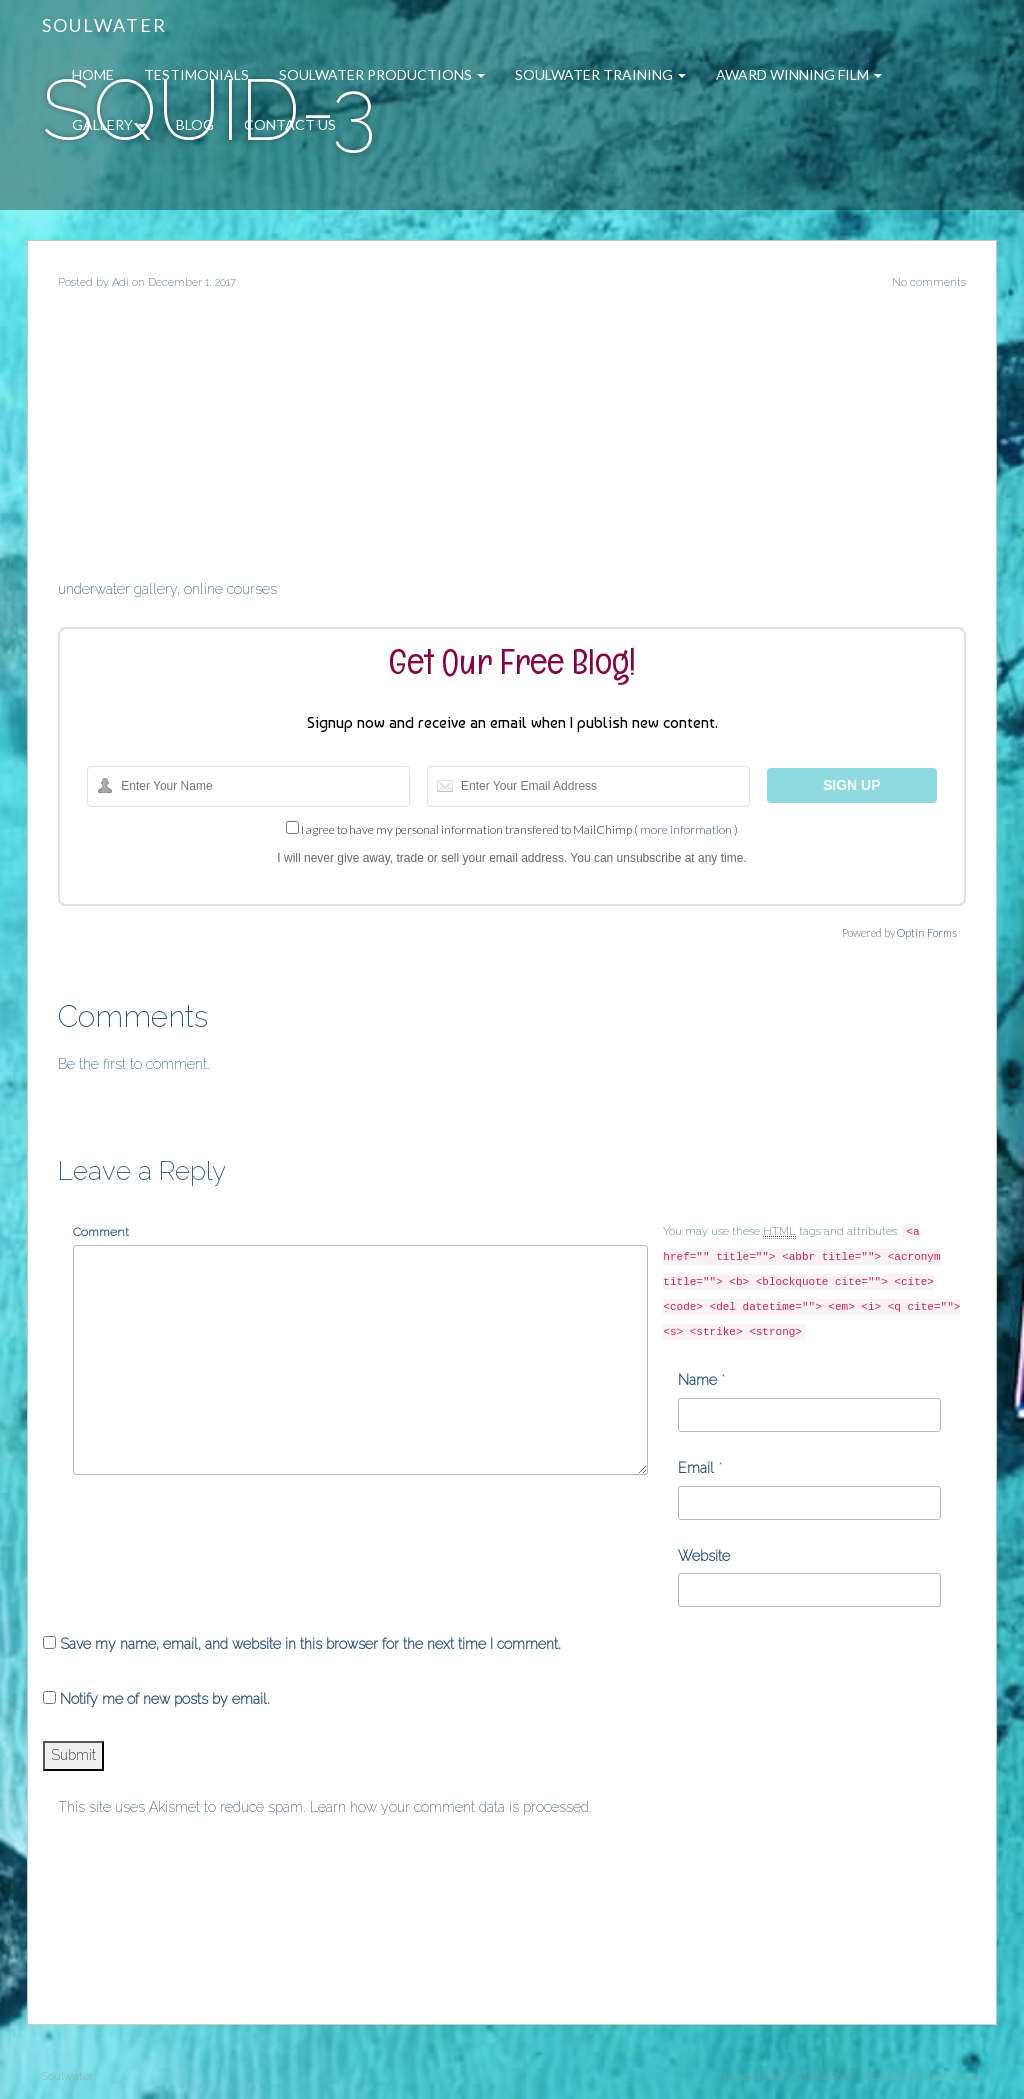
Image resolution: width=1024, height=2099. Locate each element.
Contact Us (290, 124)
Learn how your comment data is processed (449, 1807)
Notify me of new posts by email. (165, 1699)
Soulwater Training (600, 74)
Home (93, 74)
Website (704, 1556)
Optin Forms (927, 932)
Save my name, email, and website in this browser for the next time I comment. (310, 1644)
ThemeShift (822, 2076)
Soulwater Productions (382, 74)
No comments (929, 282)
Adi (120, 282)
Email (696, 1468)
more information (686, 829)
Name (697, 1380)
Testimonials (196, 74)
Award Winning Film (799, 74)
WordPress (955, 2076)
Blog (195, 124)
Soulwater (104, 25)
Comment (101, 1232)
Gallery (109, 124)
